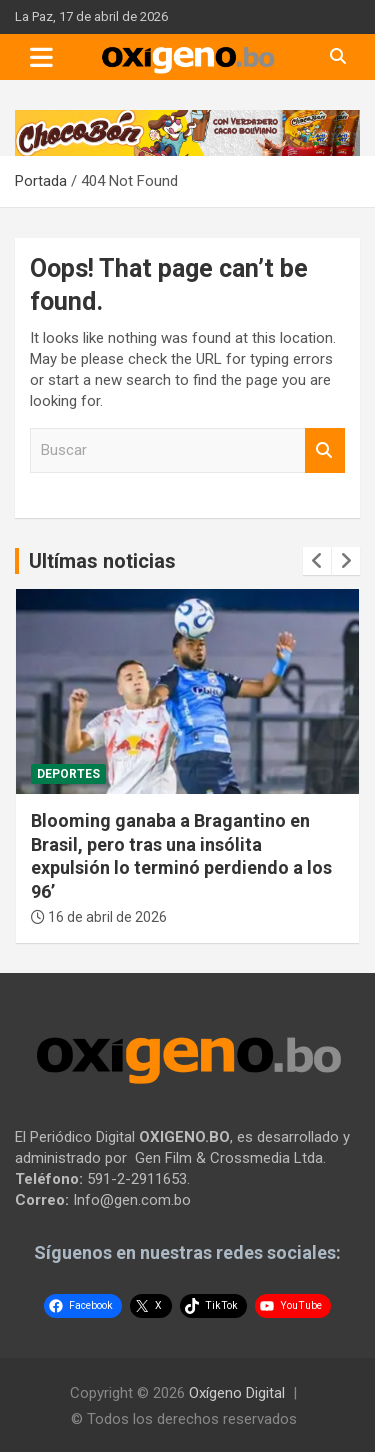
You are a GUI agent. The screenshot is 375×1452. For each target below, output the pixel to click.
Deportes (68, 774)
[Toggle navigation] (41, 57)
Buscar (325, 450)
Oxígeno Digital (237, 1393)
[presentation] (317, 561)
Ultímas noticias (102, 561)
